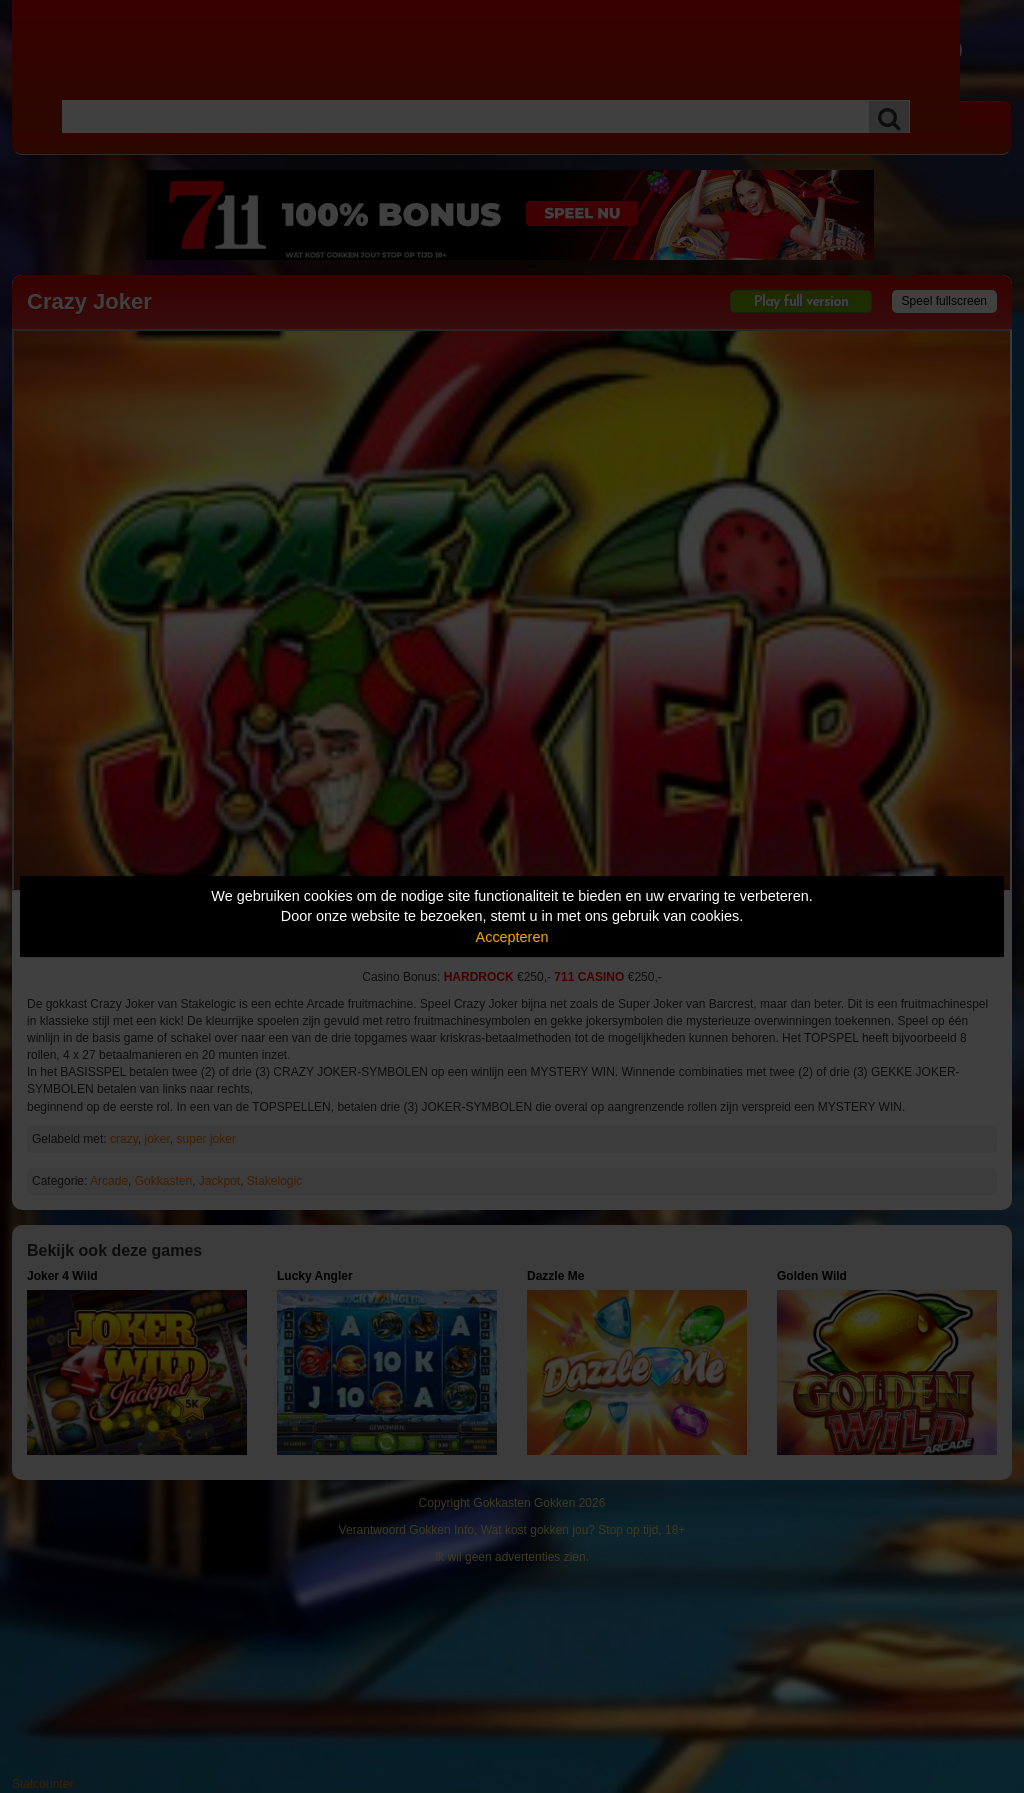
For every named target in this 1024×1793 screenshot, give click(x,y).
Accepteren (512, 937)
